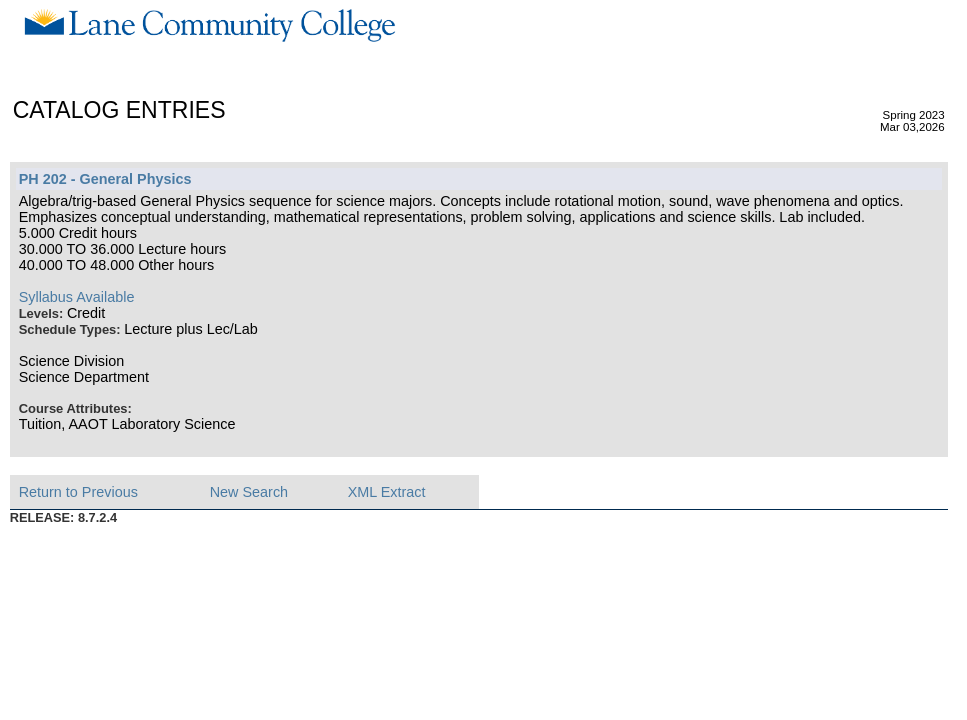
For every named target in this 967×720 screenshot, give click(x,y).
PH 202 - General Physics (105, 179)
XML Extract (387, 492)
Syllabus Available (77, 297)
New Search (249, 492)
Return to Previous (78, 492)
